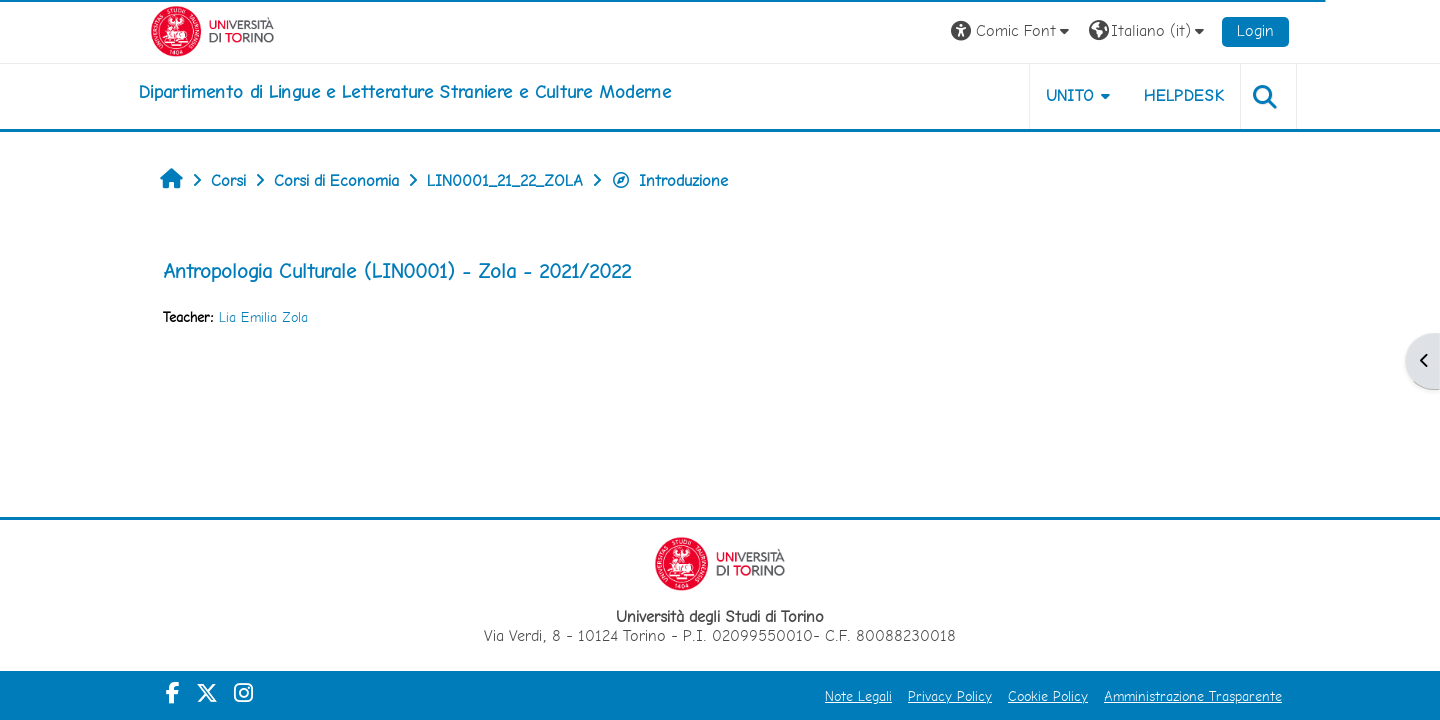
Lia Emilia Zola (263, 317)
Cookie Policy (1048, 696)
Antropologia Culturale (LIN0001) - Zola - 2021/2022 (397, 271)
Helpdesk (1184, 95)
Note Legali (858, 696)
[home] (405, 92)
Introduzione (669, 180)
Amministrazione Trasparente (1193, 696)
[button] (1012, 31)
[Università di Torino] (212, 29)
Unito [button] (1070, 95)
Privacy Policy (950, 696)
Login (1255, 30)
